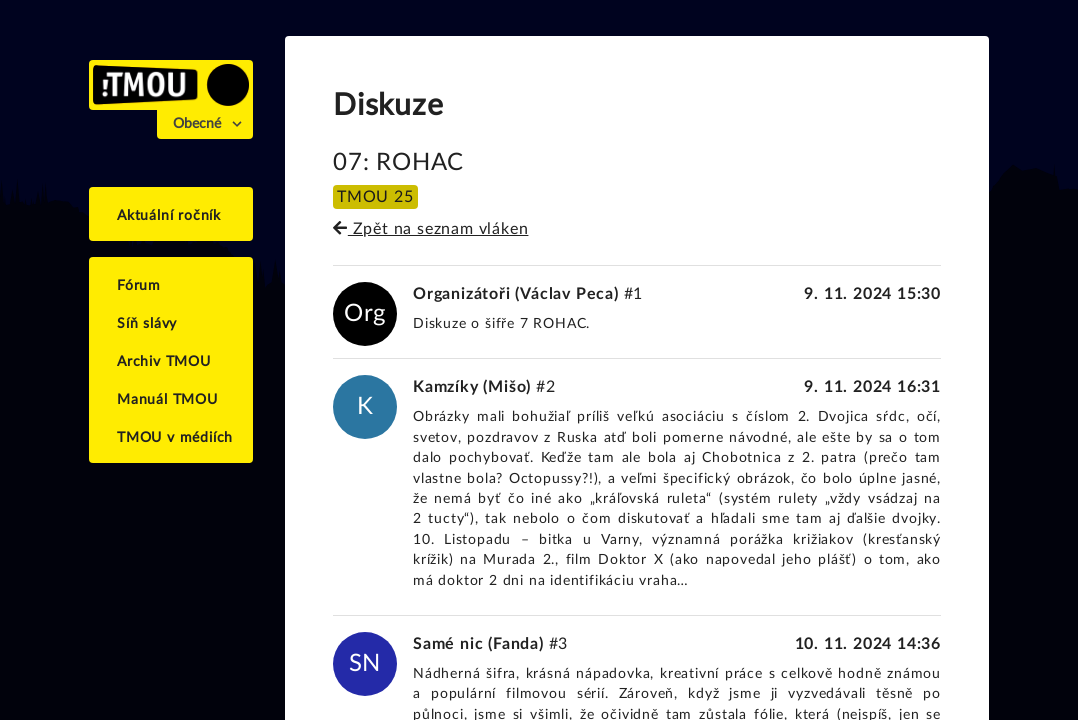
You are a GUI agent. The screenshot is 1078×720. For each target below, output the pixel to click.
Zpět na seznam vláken (430, 229)
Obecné (197, 124)
